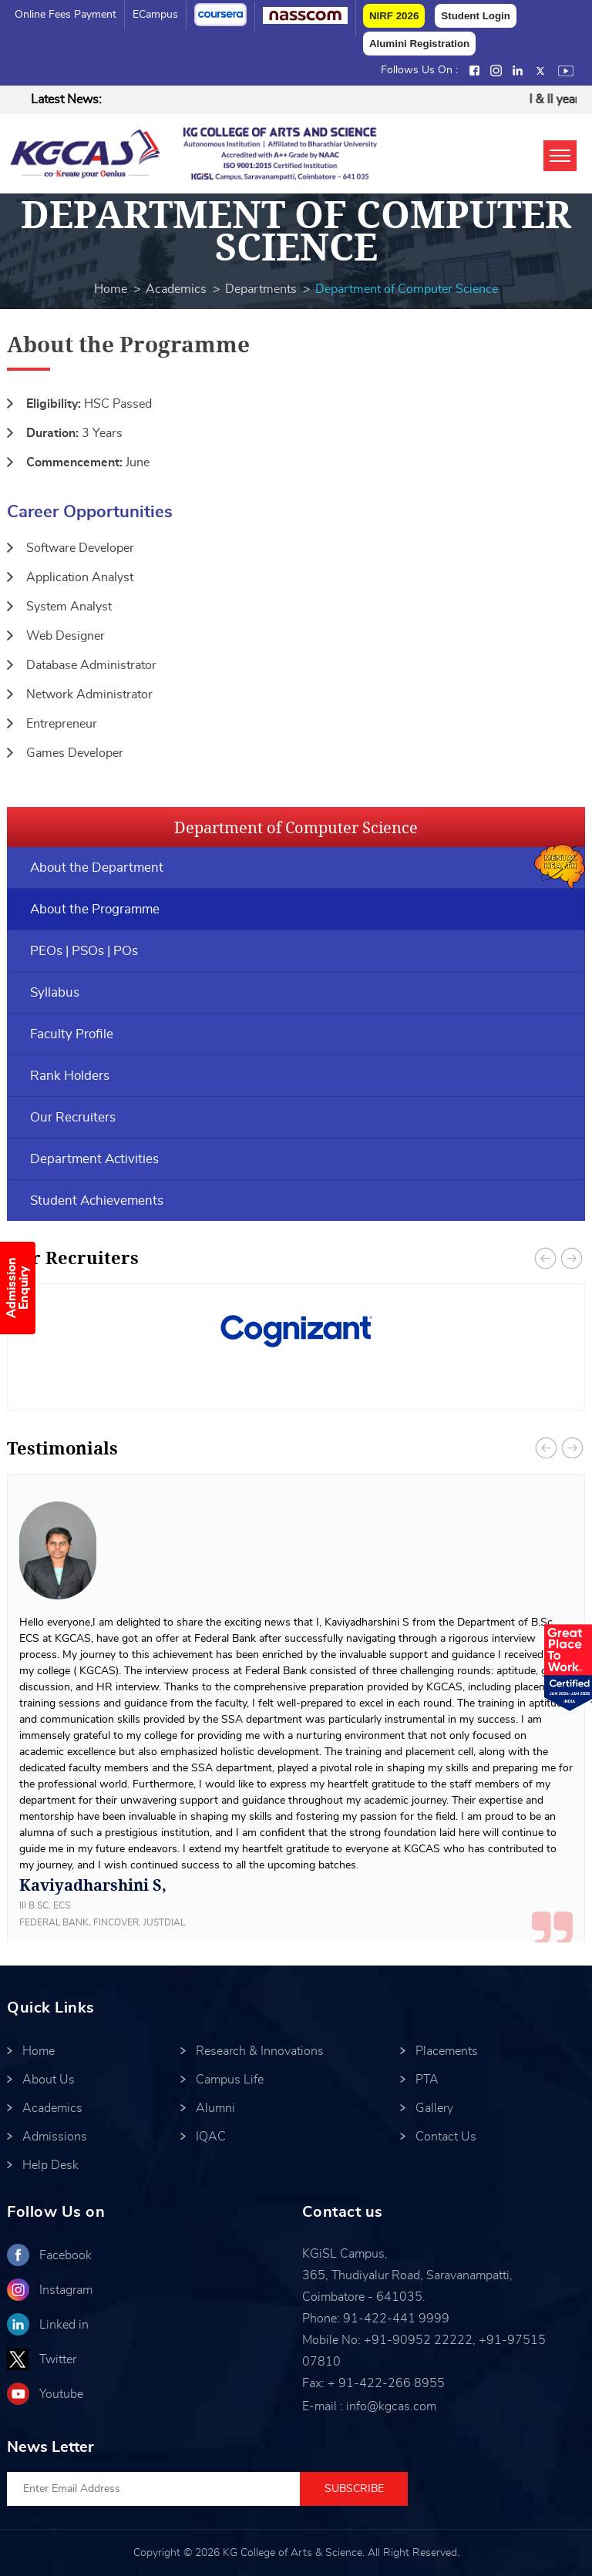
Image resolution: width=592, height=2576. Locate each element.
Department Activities (94, 1158)
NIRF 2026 (394, 16)
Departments (261, 289)
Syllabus (54, 992)
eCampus (155, 14)
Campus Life (230, 2079)
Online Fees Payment (65, 14)
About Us (48, 2079)
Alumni (215, 2108)
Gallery (434, 2108)
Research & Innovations (260, 2051)
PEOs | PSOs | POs (84, 950)
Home (110, 289)
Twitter (57, 2359)
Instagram (65, 2290)
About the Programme (95, 909)
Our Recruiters (73, 1117)
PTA (427, 2079)
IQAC (211, 2136)
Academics (176, 289)
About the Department (96, 867)
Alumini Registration (419, 43)
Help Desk (50, 2165)
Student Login (475, 16)
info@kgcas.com (391, 2406)
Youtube (61, 2394)
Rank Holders (69, 1075)
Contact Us (445, 2136)
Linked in (64, 2325)
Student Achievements (96, 1200)
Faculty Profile (71, 1034)
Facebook (65, 2255)
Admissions (54, 2136)
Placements (446, 2051)
